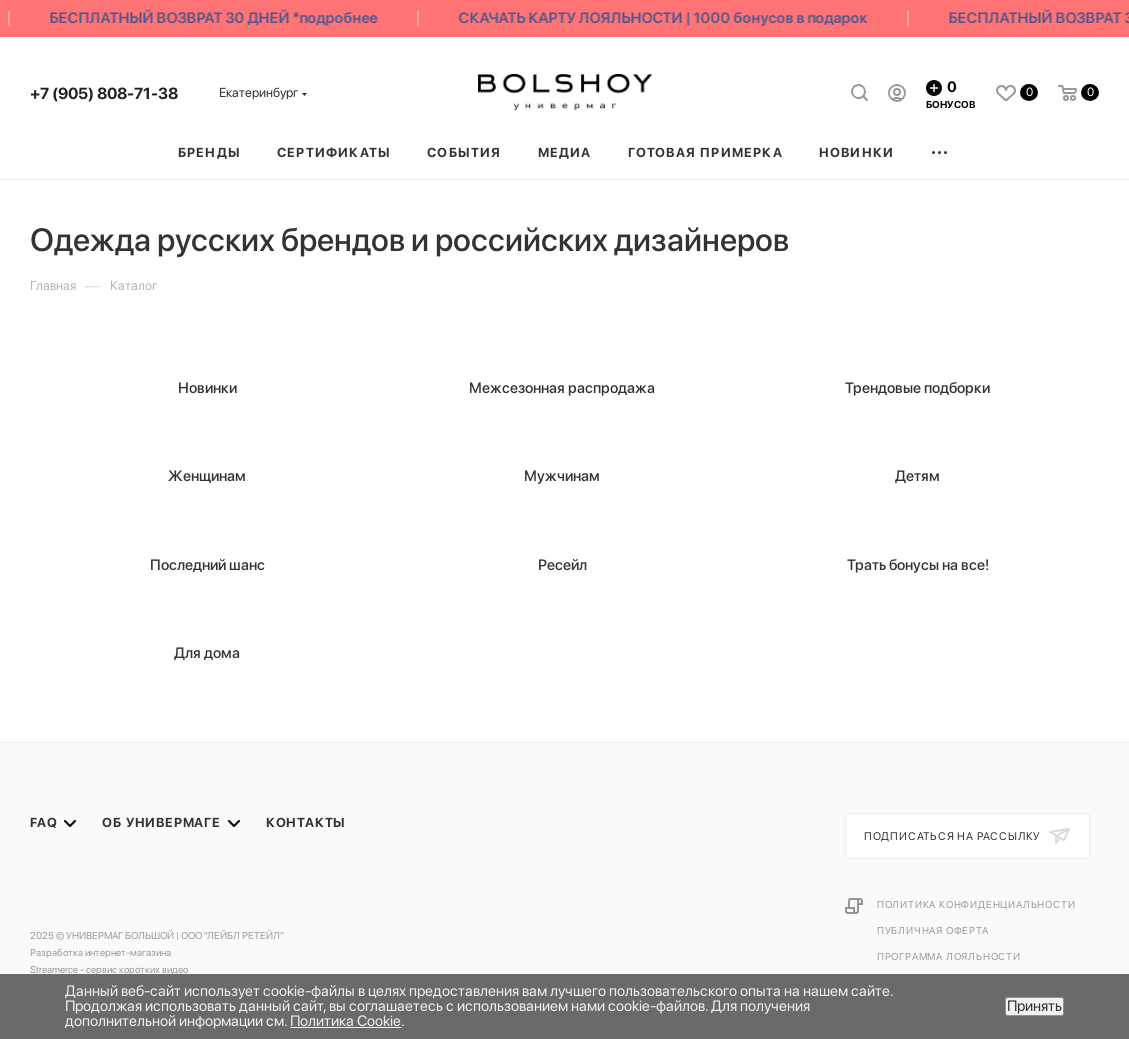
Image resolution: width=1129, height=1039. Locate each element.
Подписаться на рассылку (954, 836)
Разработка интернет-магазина (100, 952)
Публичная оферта (933, 930)
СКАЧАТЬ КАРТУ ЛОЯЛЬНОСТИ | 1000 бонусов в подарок (667, 18)
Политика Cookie (345, 1021)
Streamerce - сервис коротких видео (109, 969)
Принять (1034, 1006)
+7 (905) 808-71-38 (104, 93)
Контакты (306, 822)
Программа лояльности (949, 956)
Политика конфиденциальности (976, 904)
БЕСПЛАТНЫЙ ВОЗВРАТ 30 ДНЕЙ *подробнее (218, 18)
